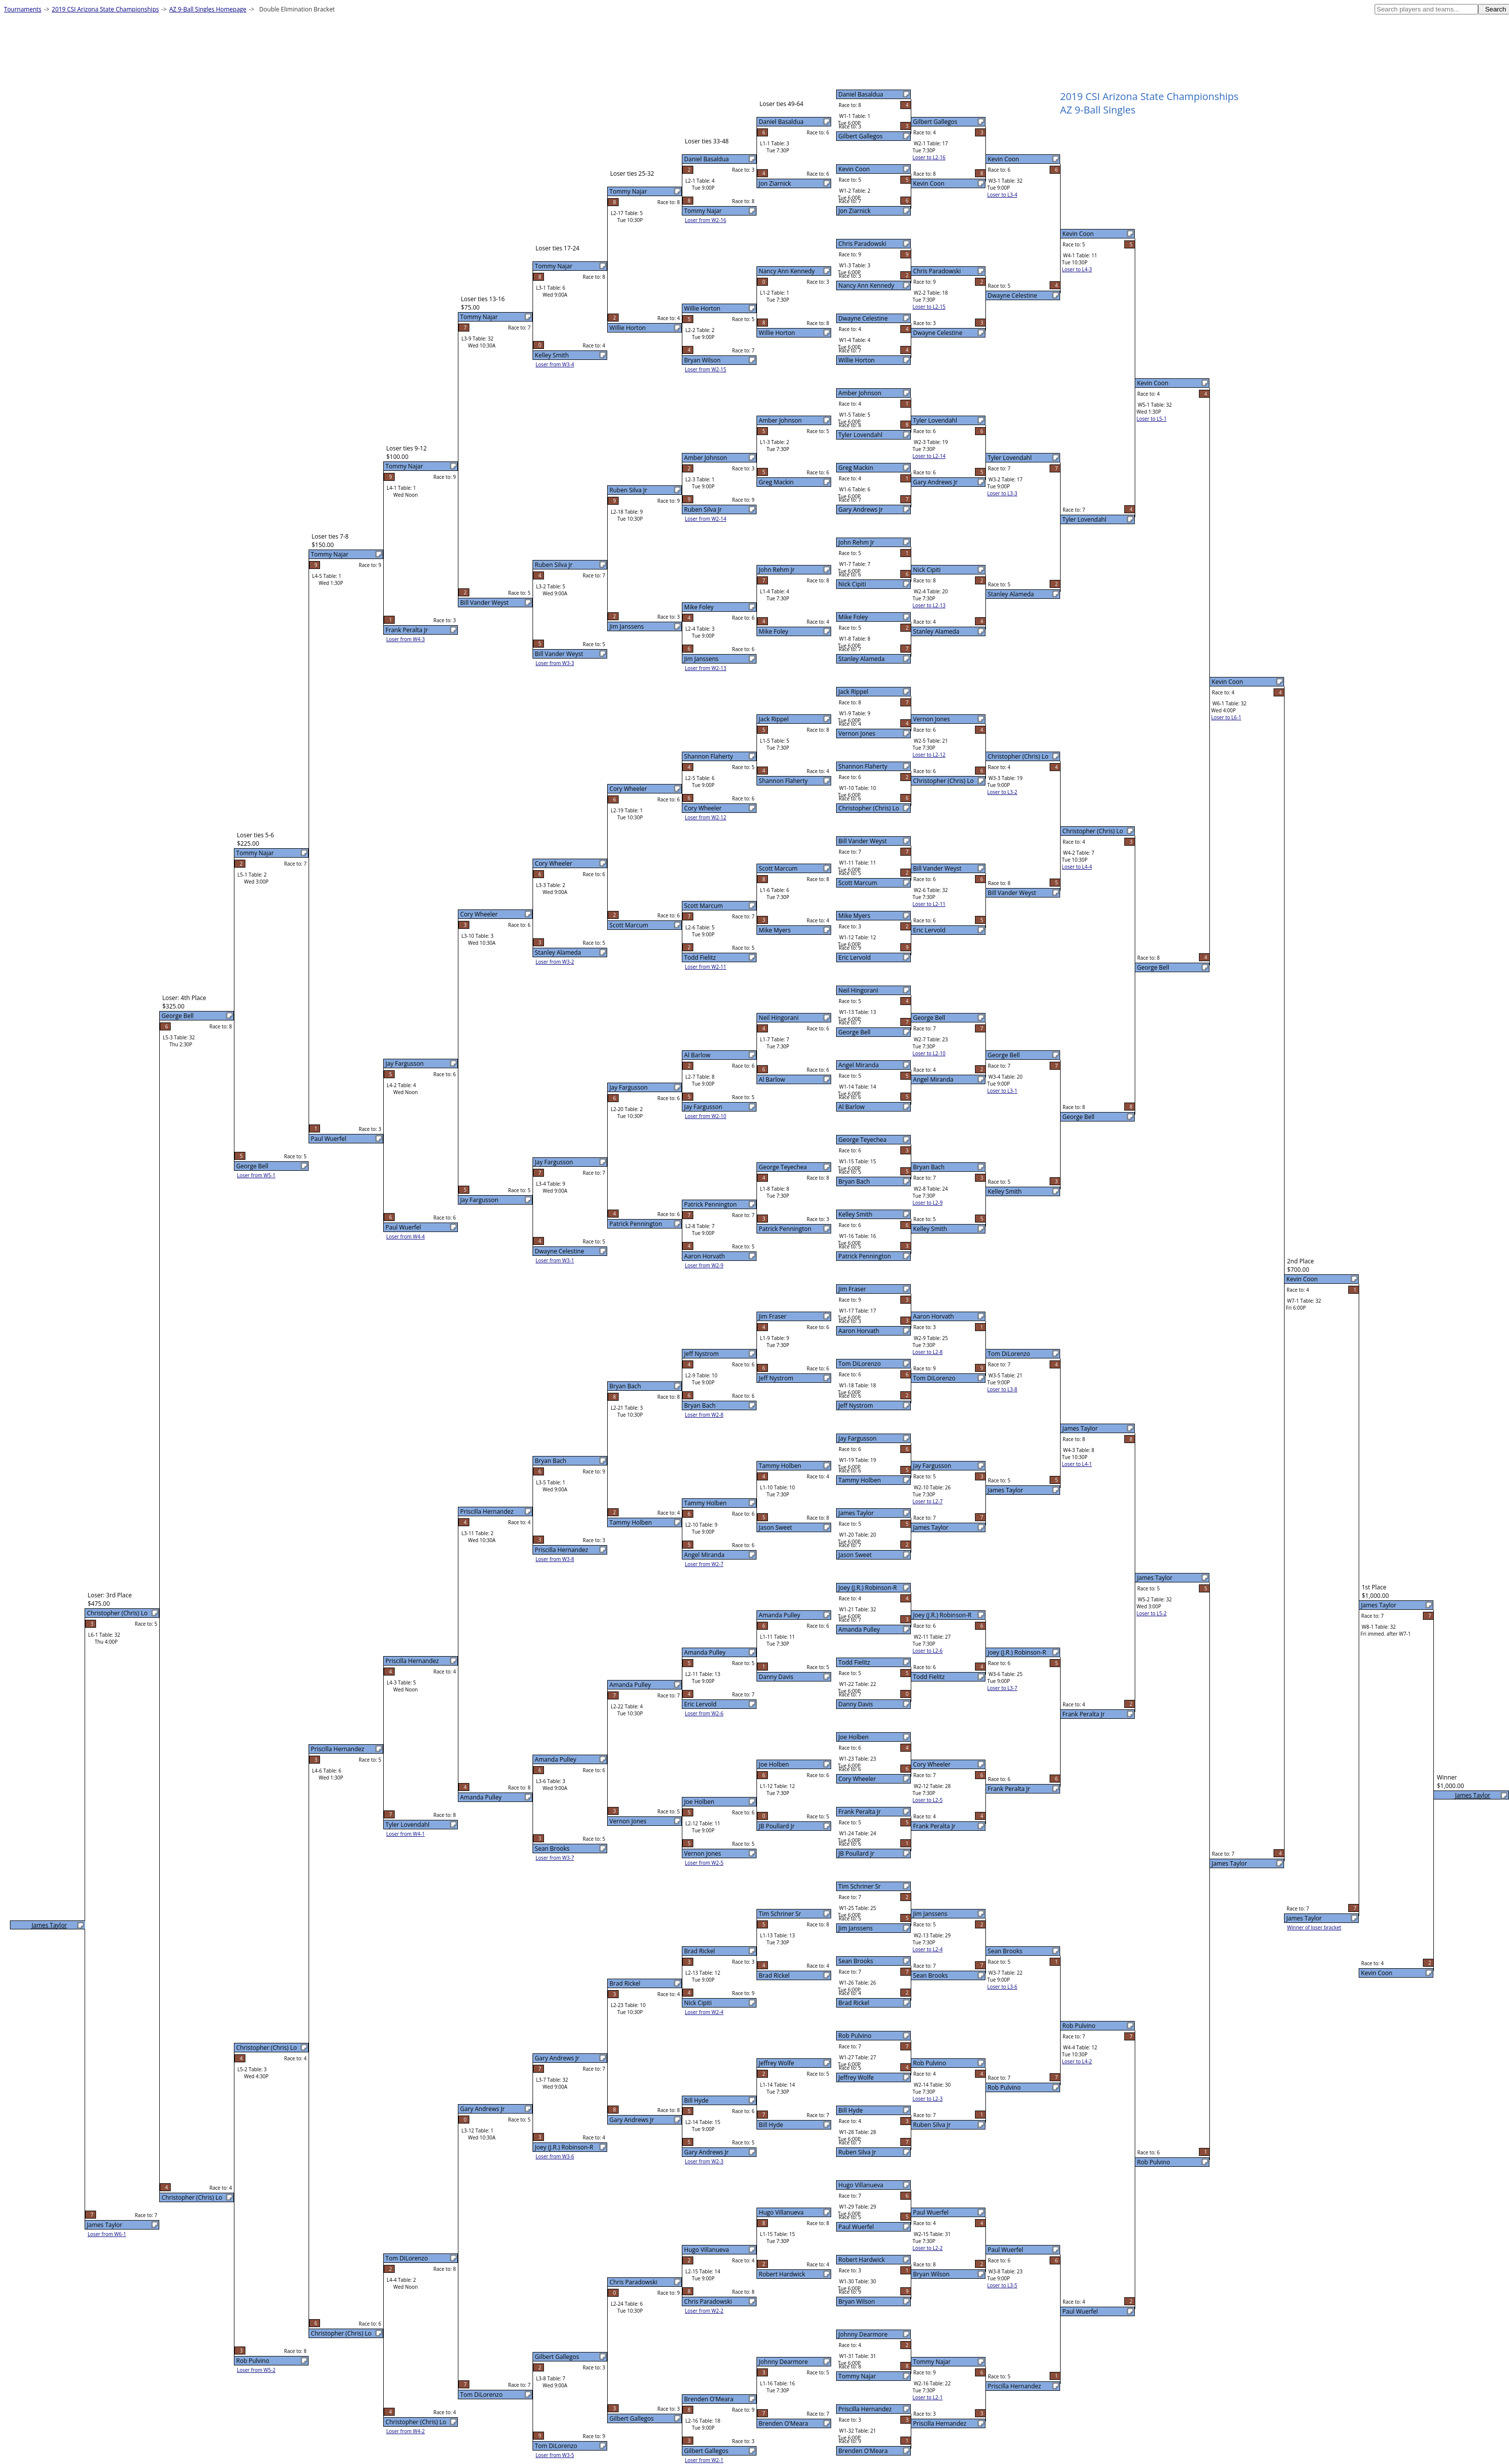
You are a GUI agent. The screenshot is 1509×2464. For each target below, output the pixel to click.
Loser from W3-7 (555, 1857)
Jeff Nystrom (856, 1405)
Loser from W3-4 (555, 364)
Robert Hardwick (862, 2259)
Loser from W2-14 (705, 518)
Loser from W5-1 (256, 1175)
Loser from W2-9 (704, 1265)
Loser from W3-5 (555, 2455)
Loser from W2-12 (705, 817)
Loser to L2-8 (928, 1351)
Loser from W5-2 (256, 2369)
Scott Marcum (858, 883)
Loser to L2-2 (928, 2247)
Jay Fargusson (858, 1438)
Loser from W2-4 (704, 2012)
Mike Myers (854, 915)
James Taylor (856, 1513)
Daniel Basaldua (861, 94)
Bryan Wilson (857, 2301)
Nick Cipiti (852, 584)
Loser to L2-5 (928, 1799)
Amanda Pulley (859, 1629)
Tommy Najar (857, 2376)
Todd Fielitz (854, 1662)
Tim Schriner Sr (860, 1886)
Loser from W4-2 (405, 2431)
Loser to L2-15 (929, 306)
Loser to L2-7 (928, 1501)
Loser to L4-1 (1077, 1463)
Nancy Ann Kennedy (866, 285)
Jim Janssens (856, 1928)
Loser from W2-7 (704, 1564)
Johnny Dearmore (863, 2334)
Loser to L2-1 (928, 2397)
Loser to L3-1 (1002, 1090)
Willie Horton (857, 360)
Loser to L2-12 (929, 754)
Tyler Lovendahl (860, 435)
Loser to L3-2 (1002, 791)
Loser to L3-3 (1002, 493)
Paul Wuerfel (856, 2227)
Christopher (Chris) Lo (869, 808)
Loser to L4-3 (1077, 269)
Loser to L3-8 (1002, 1389)
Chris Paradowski (862, 243)
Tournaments (22, 9)
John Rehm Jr (856, 542)
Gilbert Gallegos (861, 136)
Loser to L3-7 (1002, 1687)
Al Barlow (852, 1107)
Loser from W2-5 (704, 1862)
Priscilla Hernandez (865, 2409)
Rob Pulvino (855, 2035)
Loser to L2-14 (929, 455)
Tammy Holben (860, 1480)
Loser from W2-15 (705, 369)
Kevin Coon (854, 169)
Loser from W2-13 (705, 668)
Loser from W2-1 (704, 2460)
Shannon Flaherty (863, 766)
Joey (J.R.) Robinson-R (868, 1587)
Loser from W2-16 (705, 220)
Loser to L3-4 (1002, 194)
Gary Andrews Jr (861, 509)
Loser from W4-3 (405, 639)
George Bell (855, 1032)
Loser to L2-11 (929, 903)
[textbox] (1426, 9)
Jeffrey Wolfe (856, 2077)
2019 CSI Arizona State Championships (105, 9)
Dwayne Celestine (863, 318)
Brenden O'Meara (863, 2451)
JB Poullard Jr (856, 1853)
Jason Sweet (855, 1555)
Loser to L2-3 (928, 2098)
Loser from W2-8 (704, 1414)
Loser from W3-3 (555, 663)
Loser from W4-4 (405, 1236)
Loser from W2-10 (705, 1116)
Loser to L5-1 (1152, 418)
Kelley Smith (855, 1214)
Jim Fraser (852, 1289)
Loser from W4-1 (405, 1833)
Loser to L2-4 (928, 1949)
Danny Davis (856, 1704)
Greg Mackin (856, 467)
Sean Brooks (856, 1961)
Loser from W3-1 (555, 1260)
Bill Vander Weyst (863, 841)
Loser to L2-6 (928, 1650)
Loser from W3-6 (555, 2156)
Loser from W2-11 (705, 966)
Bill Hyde (851, 2110)
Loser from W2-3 (704, 2161)
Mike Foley (853, 617)
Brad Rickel (854, 2003)
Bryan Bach (854, 1181)
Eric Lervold (855, 957)
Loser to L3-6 (1002, 1986)
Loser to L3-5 (1002, 2285)
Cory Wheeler (857, 1779)
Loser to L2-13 (929, 605)
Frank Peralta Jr (860, 1811)
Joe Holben (854, 1737)
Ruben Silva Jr (857, 2152)
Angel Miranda (859, 1065)
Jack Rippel (853, 691)
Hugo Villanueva (861, 2185)
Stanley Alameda (862, 659)
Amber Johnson (860, 393)
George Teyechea (863, 1139)
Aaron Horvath (859, 1331)
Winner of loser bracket (1314, 1927)
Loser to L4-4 (1077, 866)
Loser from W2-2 (704, 2310)
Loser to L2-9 (928, 1202)
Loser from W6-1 (107, 2234)
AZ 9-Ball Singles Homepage (207, 9)
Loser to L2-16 (929, 157)
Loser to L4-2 (1077, 2061)
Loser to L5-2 (1152, 1613)
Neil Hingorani (858, 990)
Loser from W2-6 (704, 1713)
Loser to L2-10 (929, 1053)
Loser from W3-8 (555, 1559)
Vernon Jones (857, 733)
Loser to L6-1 (1226, 717)
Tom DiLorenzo (860, 1363)
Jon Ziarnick (855, 211)
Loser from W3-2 (555, 961)
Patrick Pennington (865, 1256)
